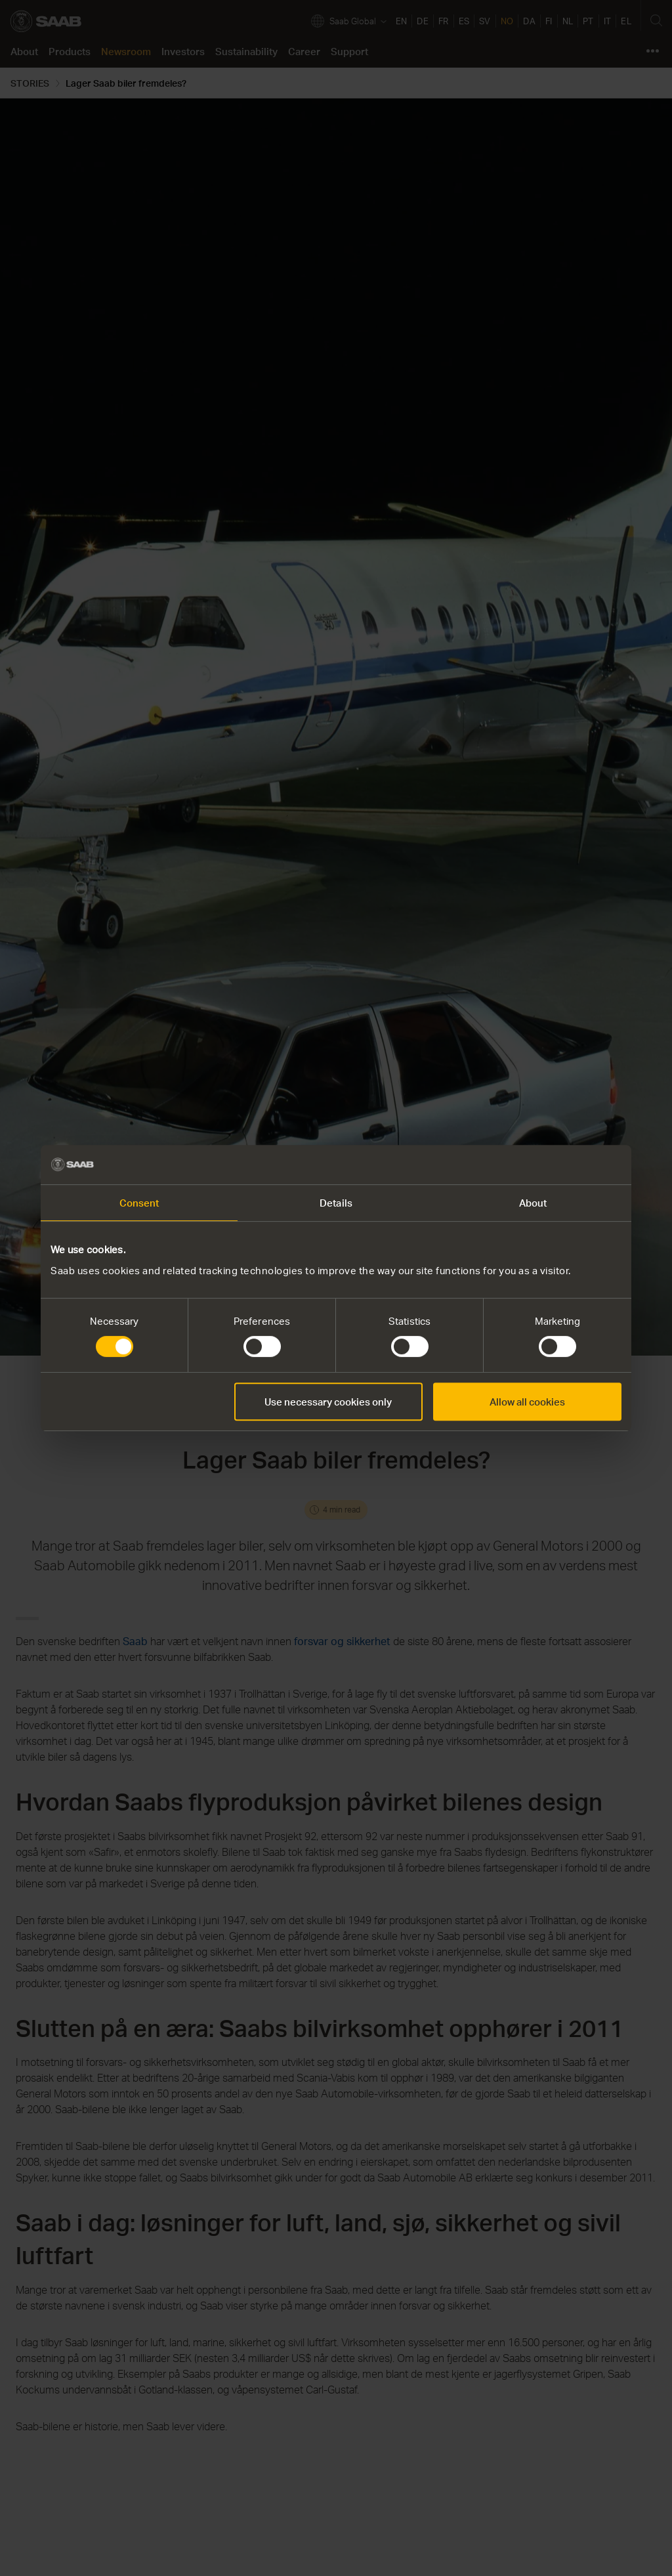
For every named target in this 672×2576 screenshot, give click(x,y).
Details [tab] (336, 1202)
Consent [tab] (139, 1202)
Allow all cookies (527, 1401)
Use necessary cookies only (328, 1401)
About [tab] (533, 1202)
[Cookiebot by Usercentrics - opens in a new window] (564, 1164)
